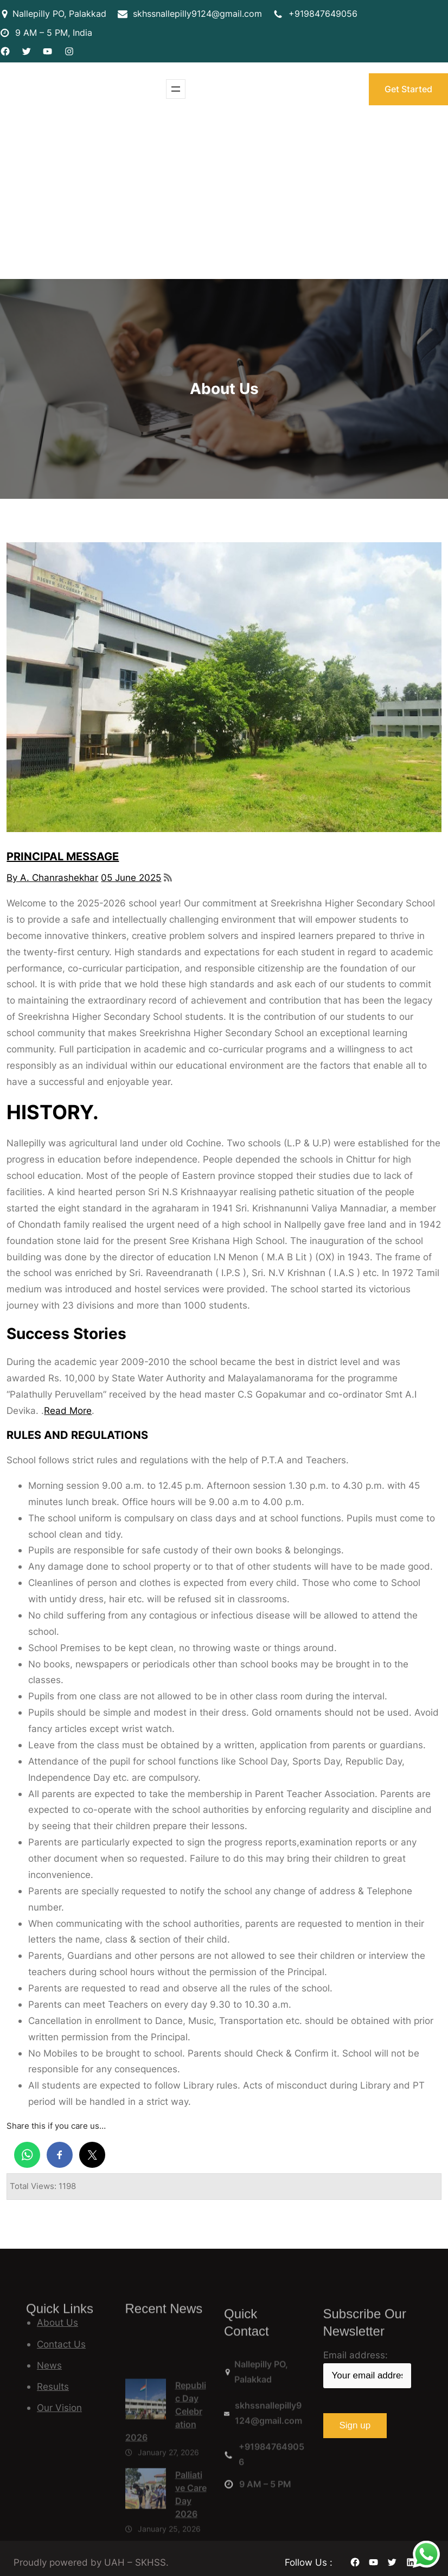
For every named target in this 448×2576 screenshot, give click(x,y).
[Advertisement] (224, 198)
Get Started (408, 89)
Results (53, 2386)
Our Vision (59, 2407)
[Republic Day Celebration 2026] (145, 2501)
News (49, 2365)
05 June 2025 (131, 877)
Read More (68, 1410)
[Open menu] (175, 89)
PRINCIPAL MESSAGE (63, 856)
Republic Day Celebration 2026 (165, 2510)
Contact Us (61, 2344)
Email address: (367, 2368)
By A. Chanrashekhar (52, 877)
